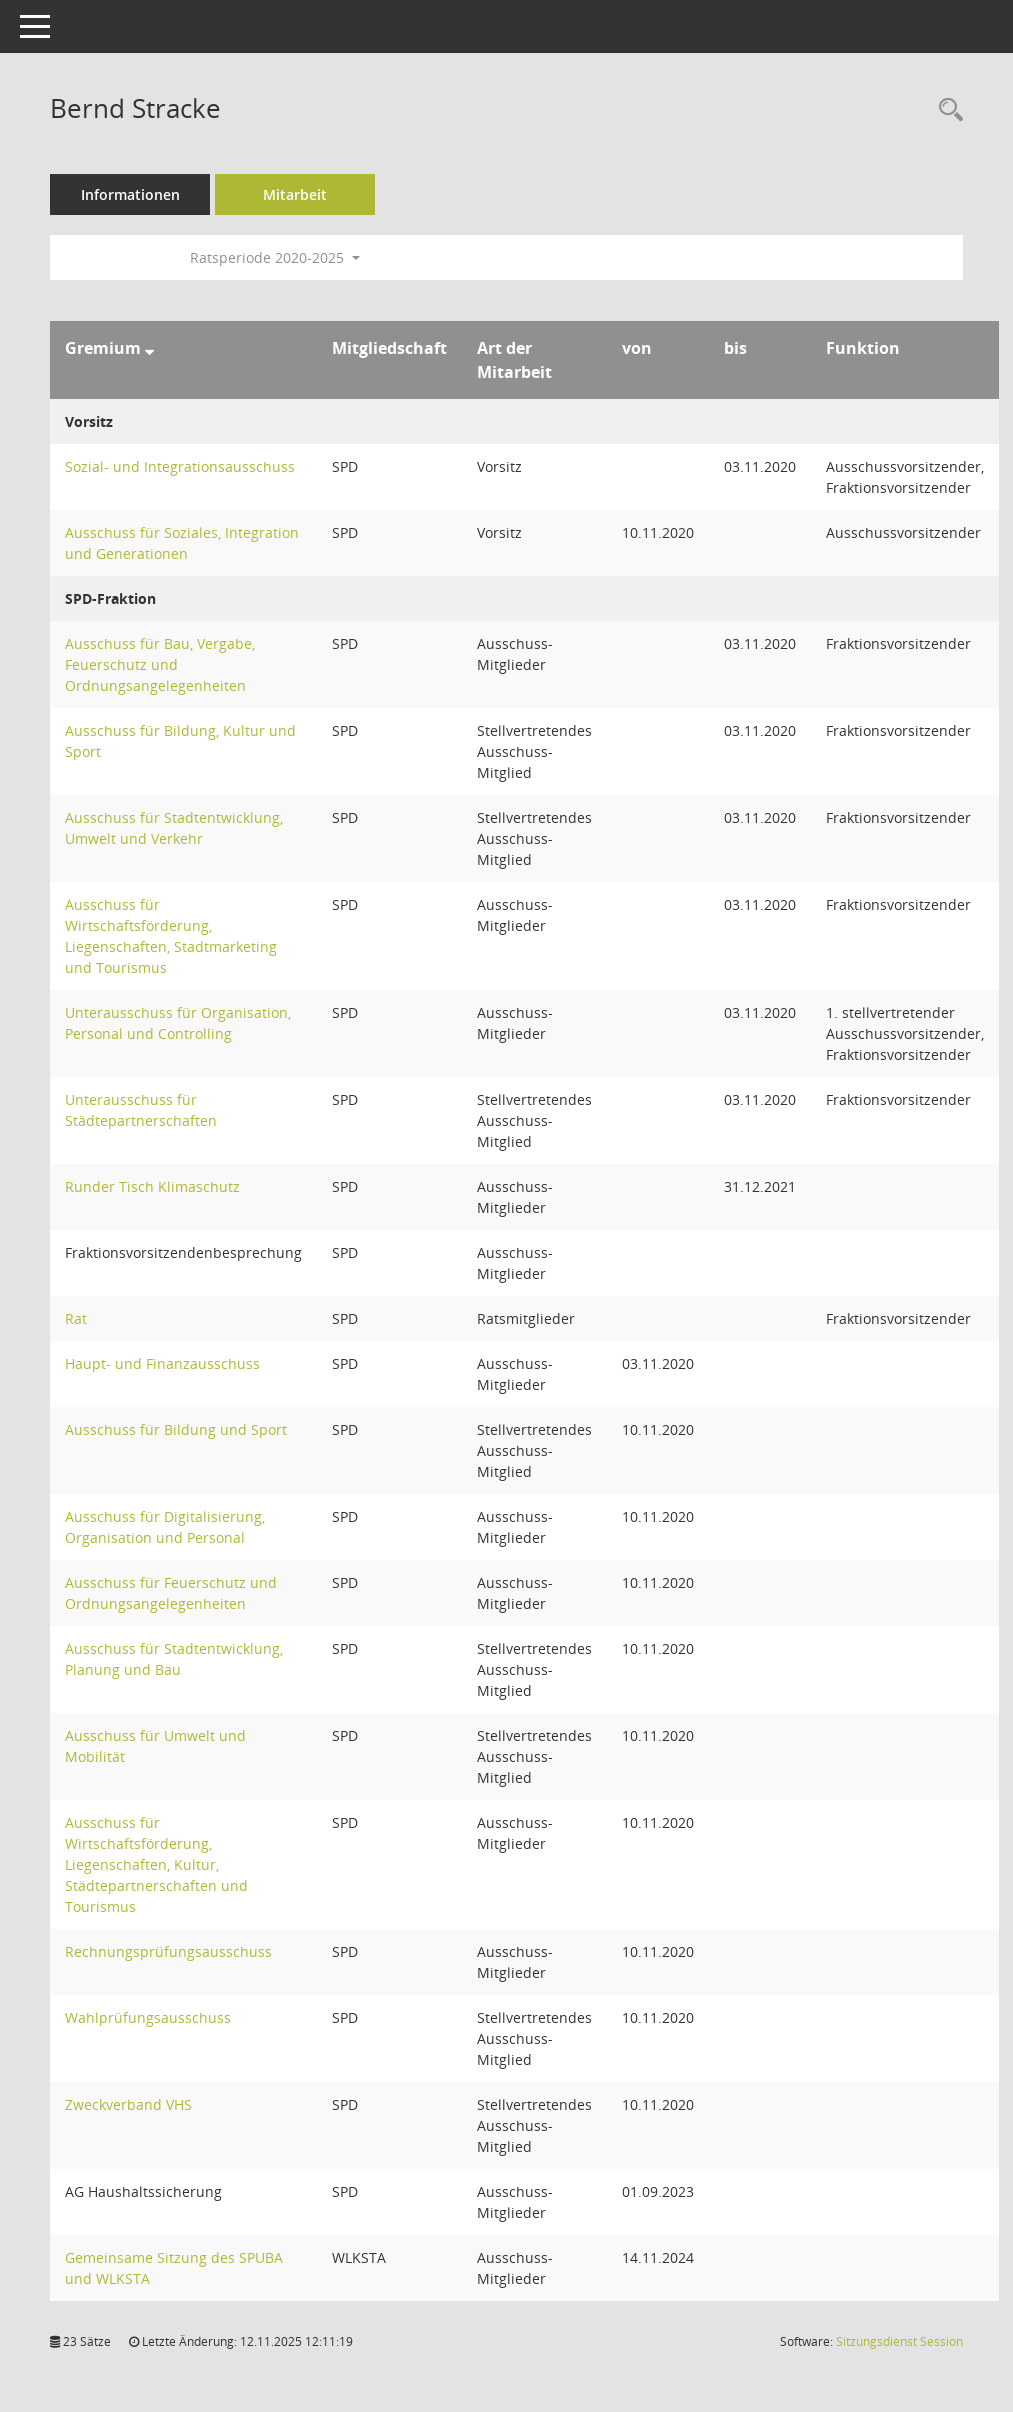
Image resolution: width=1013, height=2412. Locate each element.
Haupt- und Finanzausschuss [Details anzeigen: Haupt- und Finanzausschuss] (162, 1363)
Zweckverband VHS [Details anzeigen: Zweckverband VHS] (128, 2104)
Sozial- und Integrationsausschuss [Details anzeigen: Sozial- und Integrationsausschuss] (180, 466)
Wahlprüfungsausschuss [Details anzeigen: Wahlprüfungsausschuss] (148, 2017)
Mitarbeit (295, 194)
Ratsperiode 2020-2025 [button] (275, 257)
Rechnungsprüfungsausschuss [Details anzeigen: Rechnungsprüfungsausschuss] (168, 1951)
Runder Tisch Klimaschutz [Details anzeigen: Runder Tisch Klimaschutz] (152, 1186)
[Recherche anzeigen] (946, 110)
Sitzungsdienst (899, 2341)
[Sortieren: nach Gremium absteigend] (149, 348)
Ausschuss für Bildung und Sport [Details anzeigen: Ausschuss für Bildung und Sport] (176, 1429)
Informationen (130, 194)
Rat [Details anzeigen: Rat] (76, 1318)
